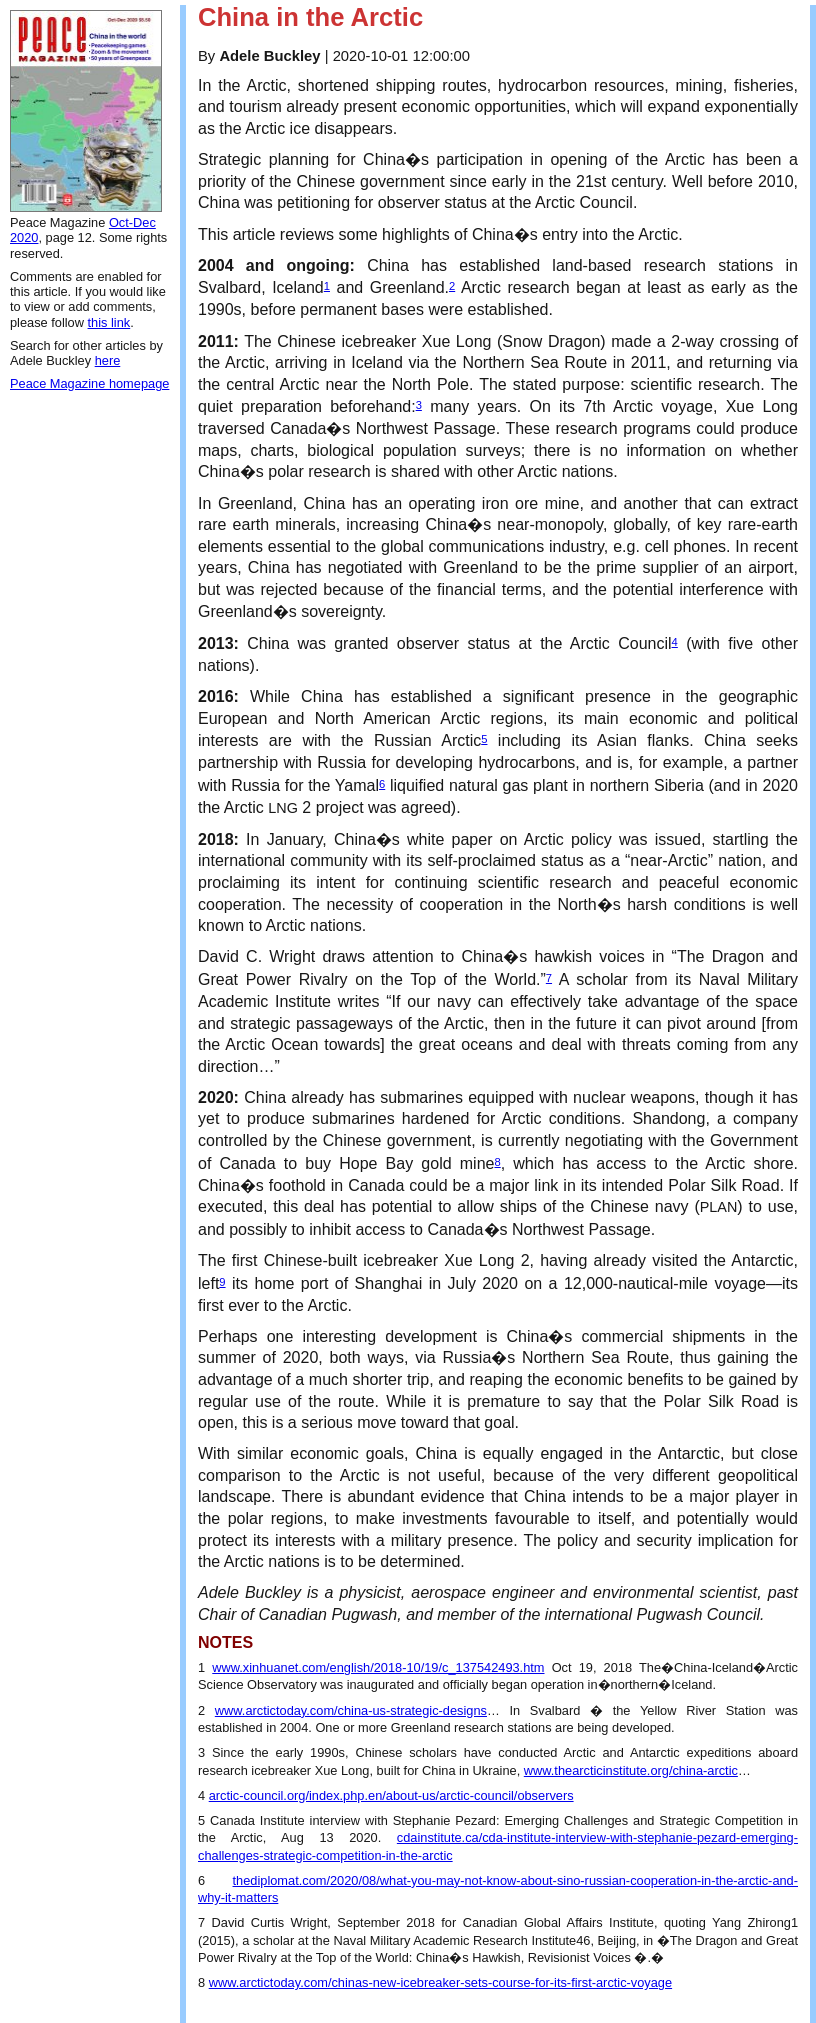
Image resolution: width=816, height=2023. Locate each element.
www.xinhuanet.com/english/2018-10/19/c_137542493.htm (378, 1667)
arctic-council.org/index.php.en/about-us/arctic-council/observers (391, 1795)
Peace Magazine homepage (89, 383)
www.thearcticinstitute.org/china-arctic (631, 1770)
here (108, 360)
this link (109, 322)
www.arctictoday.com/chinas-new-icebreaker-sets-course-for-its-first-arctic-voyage (440, 1982)
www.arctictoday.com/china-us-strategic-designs (351, 1710)
